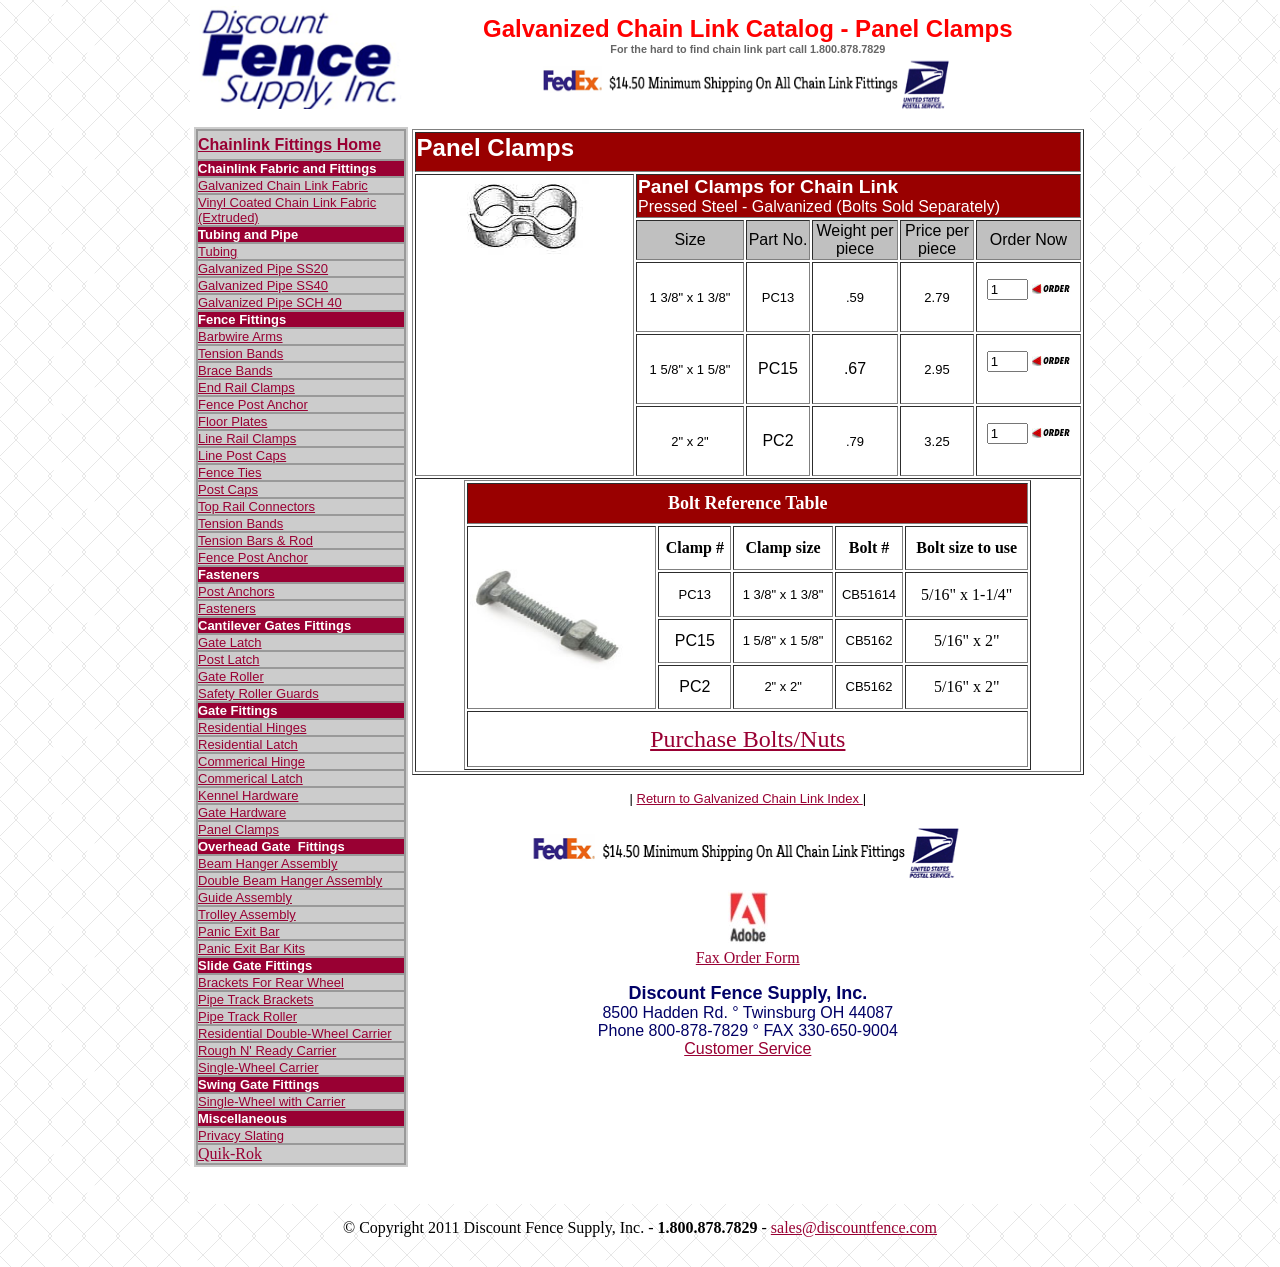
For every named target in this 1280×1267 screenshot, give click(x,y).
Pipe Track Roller (247, 1016)
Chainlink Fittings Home (289, 144)
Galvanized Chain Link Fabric (283, 185)
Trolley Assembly (247, 914)
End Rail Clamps (246, 387)
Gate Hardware (242, 812)
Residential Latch (248, 744)
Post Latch (228, 659)
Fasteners (227, 608)
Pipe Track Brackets (256, 999)
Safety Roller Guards (258, 693)
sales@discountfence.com (854, 1227)
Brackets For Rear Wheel (271, 982)
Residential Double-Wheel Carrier (295, 1033)
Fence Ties (230, 472)
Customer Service (747, 1048)
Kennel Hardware (248, 795)
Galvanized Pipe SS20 (263, 268)
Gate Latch (230, 642)
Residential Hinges (252, 727)
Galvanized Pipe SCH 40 (270, 302)
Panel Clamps (238, 829)
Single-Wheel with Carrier (271, 1101)
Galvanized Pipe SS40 (263, 285)
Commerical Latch (250, 778)
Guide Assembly (245, 897)
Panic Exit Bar (239, 931)
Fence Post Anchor (253, 404)
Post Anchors (236, 591)
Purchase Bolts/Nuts (747, 739)
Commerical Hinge (251, 761)
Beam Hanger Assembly (267, 863)
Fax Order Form (748, 957)
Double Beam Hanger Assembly (290, 880)
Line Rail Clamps (247, 438)
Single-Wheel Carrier (258, 1067)
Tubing (217, 251)
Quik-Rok (230, 1153)
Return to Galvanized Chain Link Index (750, 798)
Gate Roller (231, 676)
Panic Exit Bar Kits (251, 948)
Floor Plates (232, 421)
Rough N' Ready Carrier (267, 1050)
